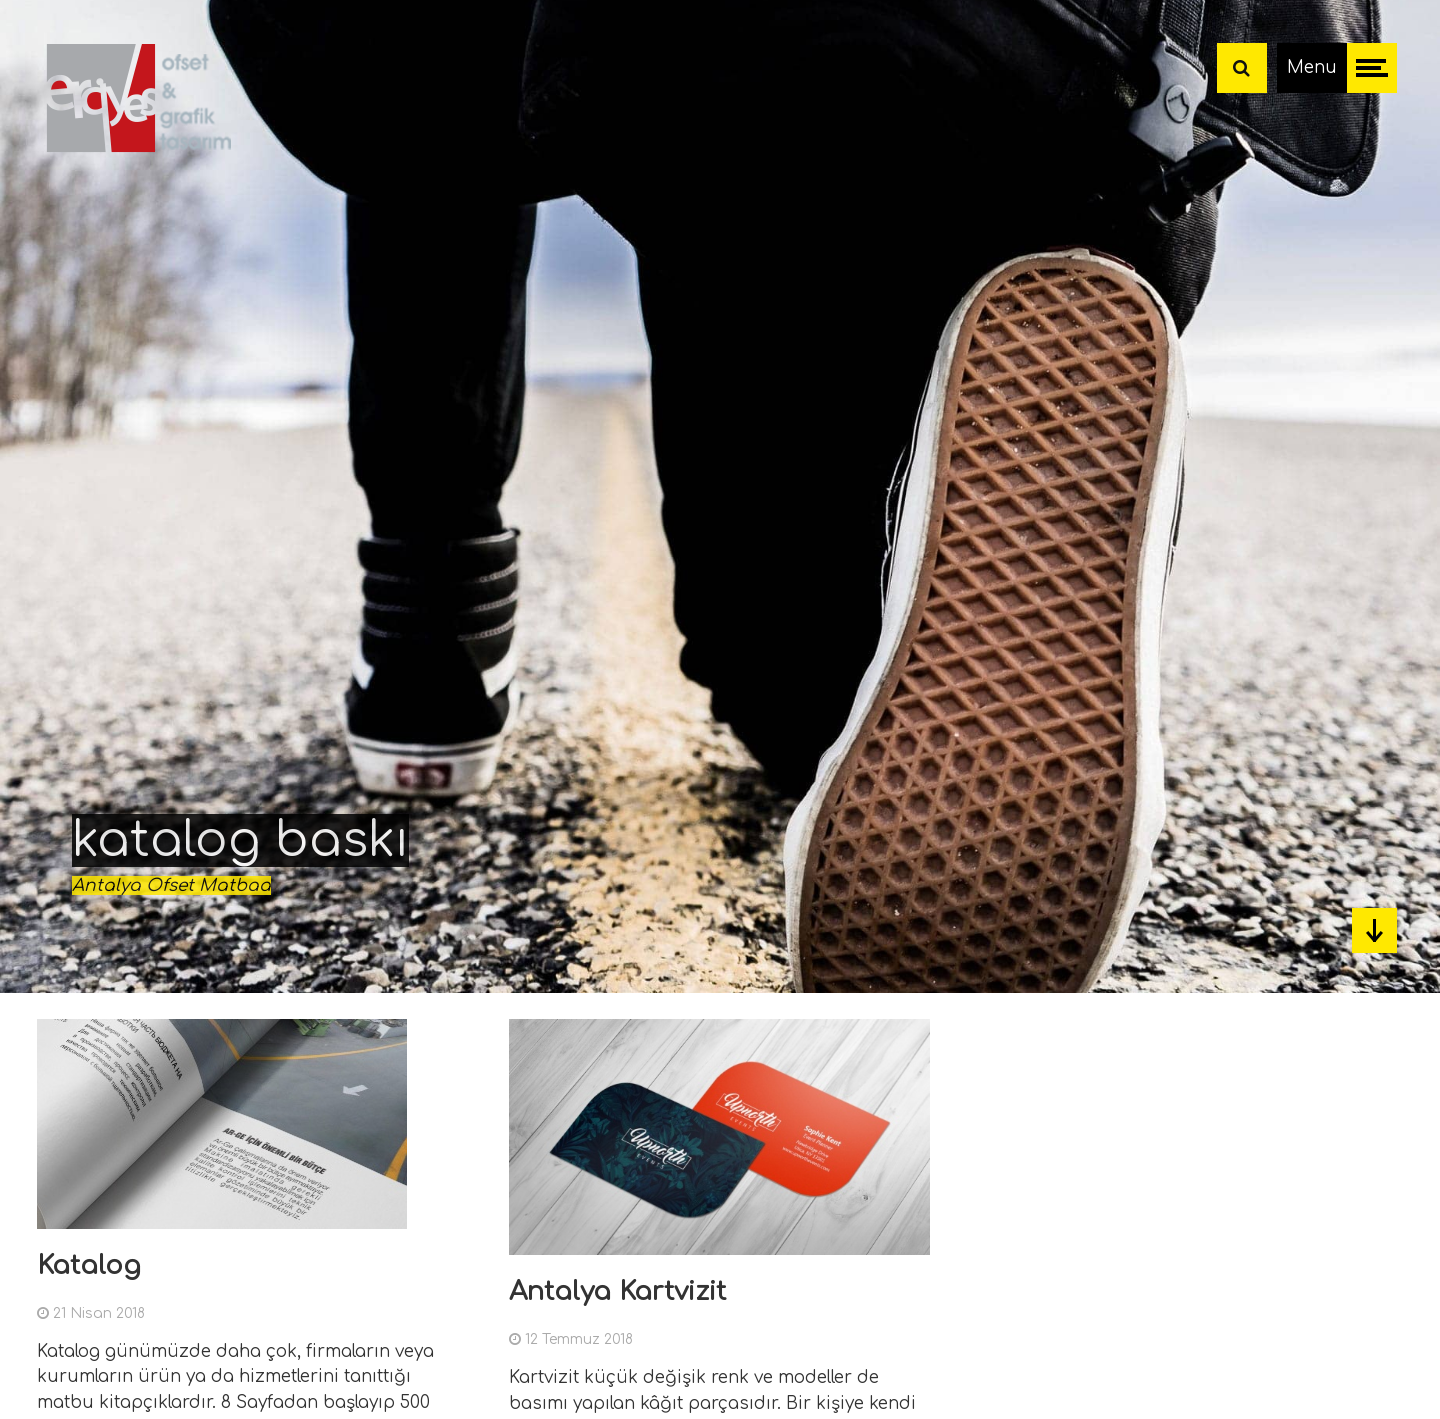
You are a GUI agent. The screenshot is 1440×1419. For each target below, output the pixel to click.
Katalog (89, 1265)
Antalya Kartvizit (617, 1291)
